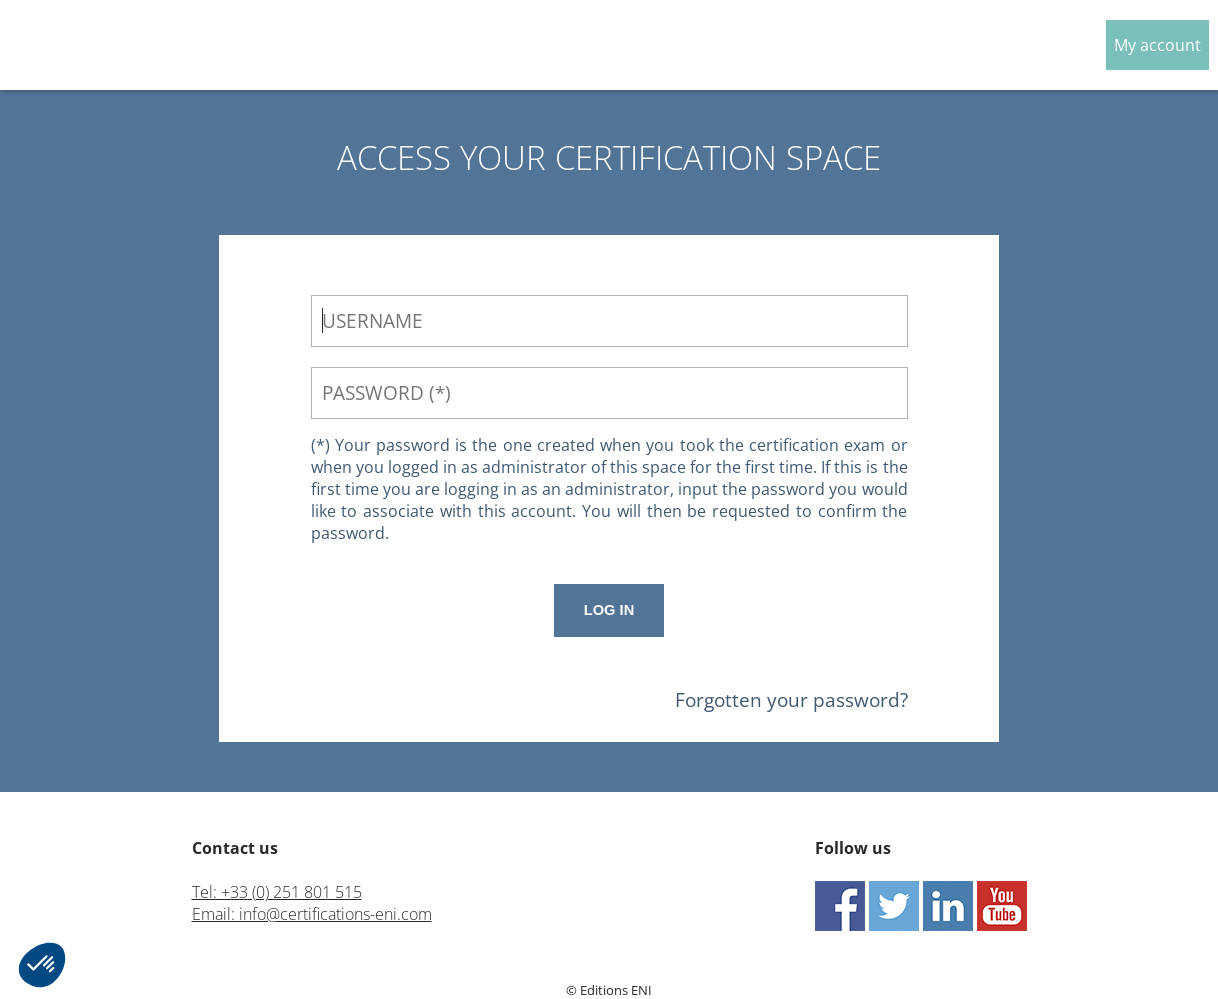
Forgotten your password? (791, 699)
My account (1157, 45)
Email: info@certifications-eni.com (312, 914)
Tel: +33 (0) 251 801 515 (277, 892)
